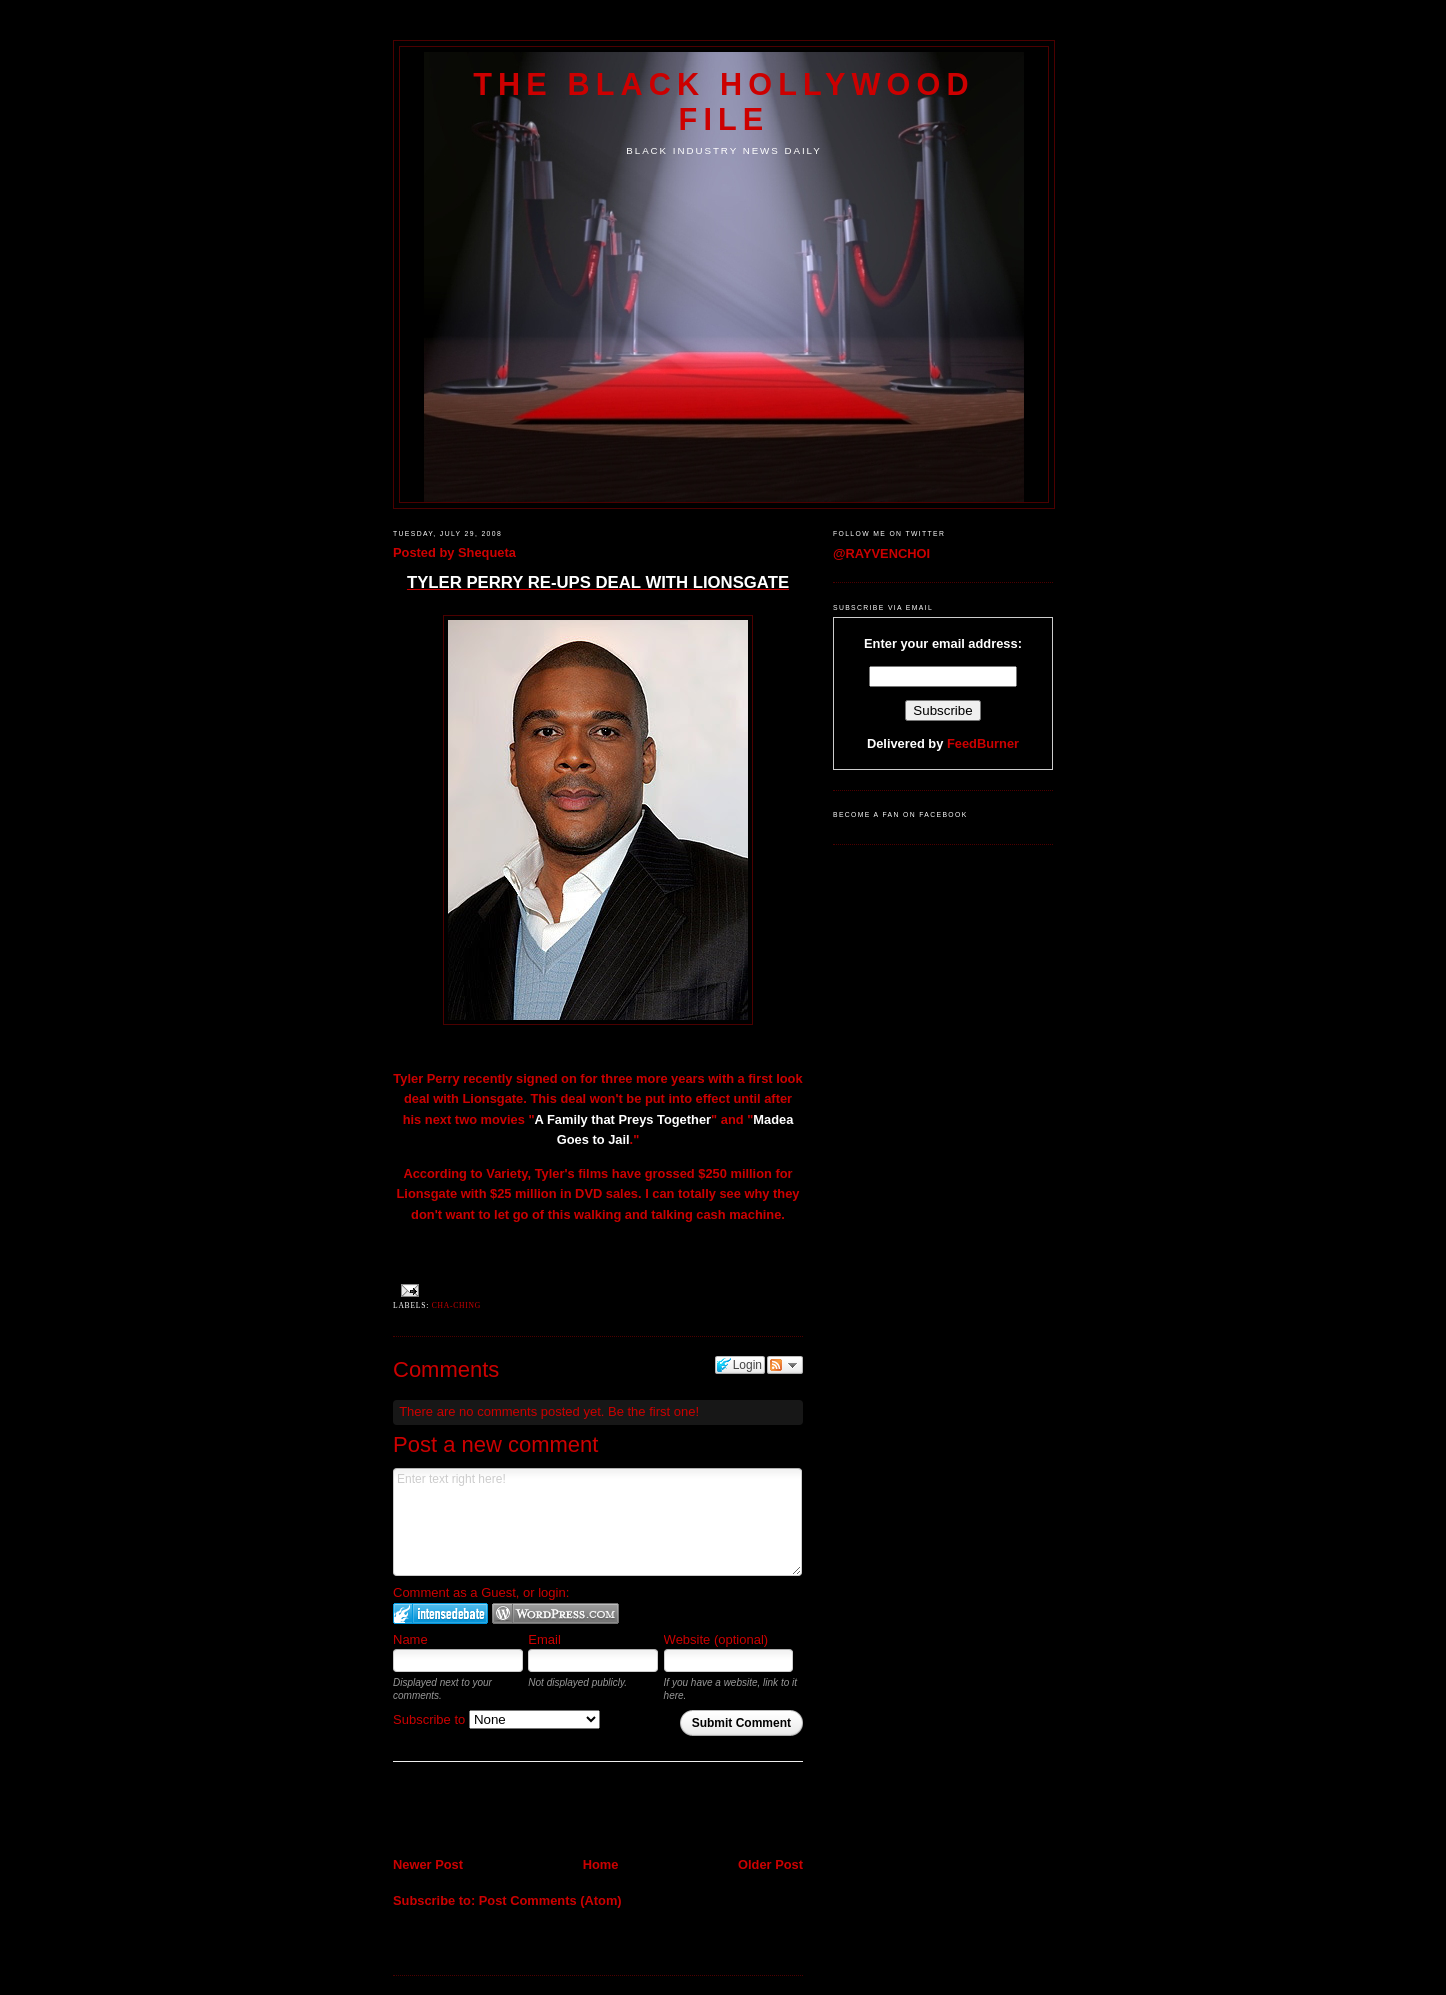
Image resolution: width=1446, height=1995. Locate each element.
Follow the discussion (785, 1365)
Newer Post (428, 1864)
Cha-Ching (456, 1305)
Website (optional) (716, 1639)
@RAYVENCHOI (881, 553)
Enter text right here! (597, 1522)
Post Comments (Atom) (550, 1900)
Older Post (770, 1864)
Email (544, 1639)
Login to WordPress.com (555, 1613)
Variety (506, 1173)
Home (601, 1864)
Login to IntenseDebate (440, 1613)
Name (410, 1639)
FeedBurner (983, 743)
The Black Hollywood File (723, 101)
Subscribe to (496, 1719)
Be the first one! (653, 1411)
